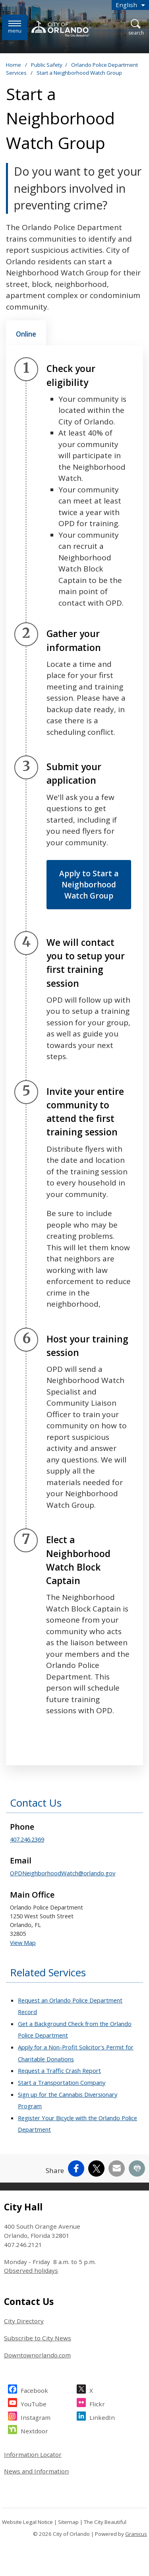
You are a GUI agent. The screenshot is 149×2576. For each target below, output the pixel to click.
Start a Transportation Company (61, 2082)
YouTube (33, 2403)
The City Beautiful (105, 2522)
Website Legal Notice (27, 2522)
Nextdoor (34, 2430)
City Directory (24, 2321)
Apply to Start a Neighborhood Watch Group (88, 884)
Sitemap (68, 2522)
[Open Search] (136, 27)
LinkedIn (102, 2416)
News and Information (36, 2471)
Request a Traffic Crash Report (59, 2070)
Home (13, 64)
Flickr (97, 2403)
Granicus (136, 2533)
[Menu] (14, 27)
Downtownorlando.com (37, 2355)
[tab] (26, 333)
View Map (23, 1943)
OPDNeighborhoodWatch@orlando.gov (62, 1873)
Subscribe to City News (37, 2338)
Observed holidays (31, 2270)
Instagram (35, 2416)
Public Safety (46, 64)
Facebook (34, 2389)
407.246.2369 (27, 1839)
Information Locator (33, 2454)
